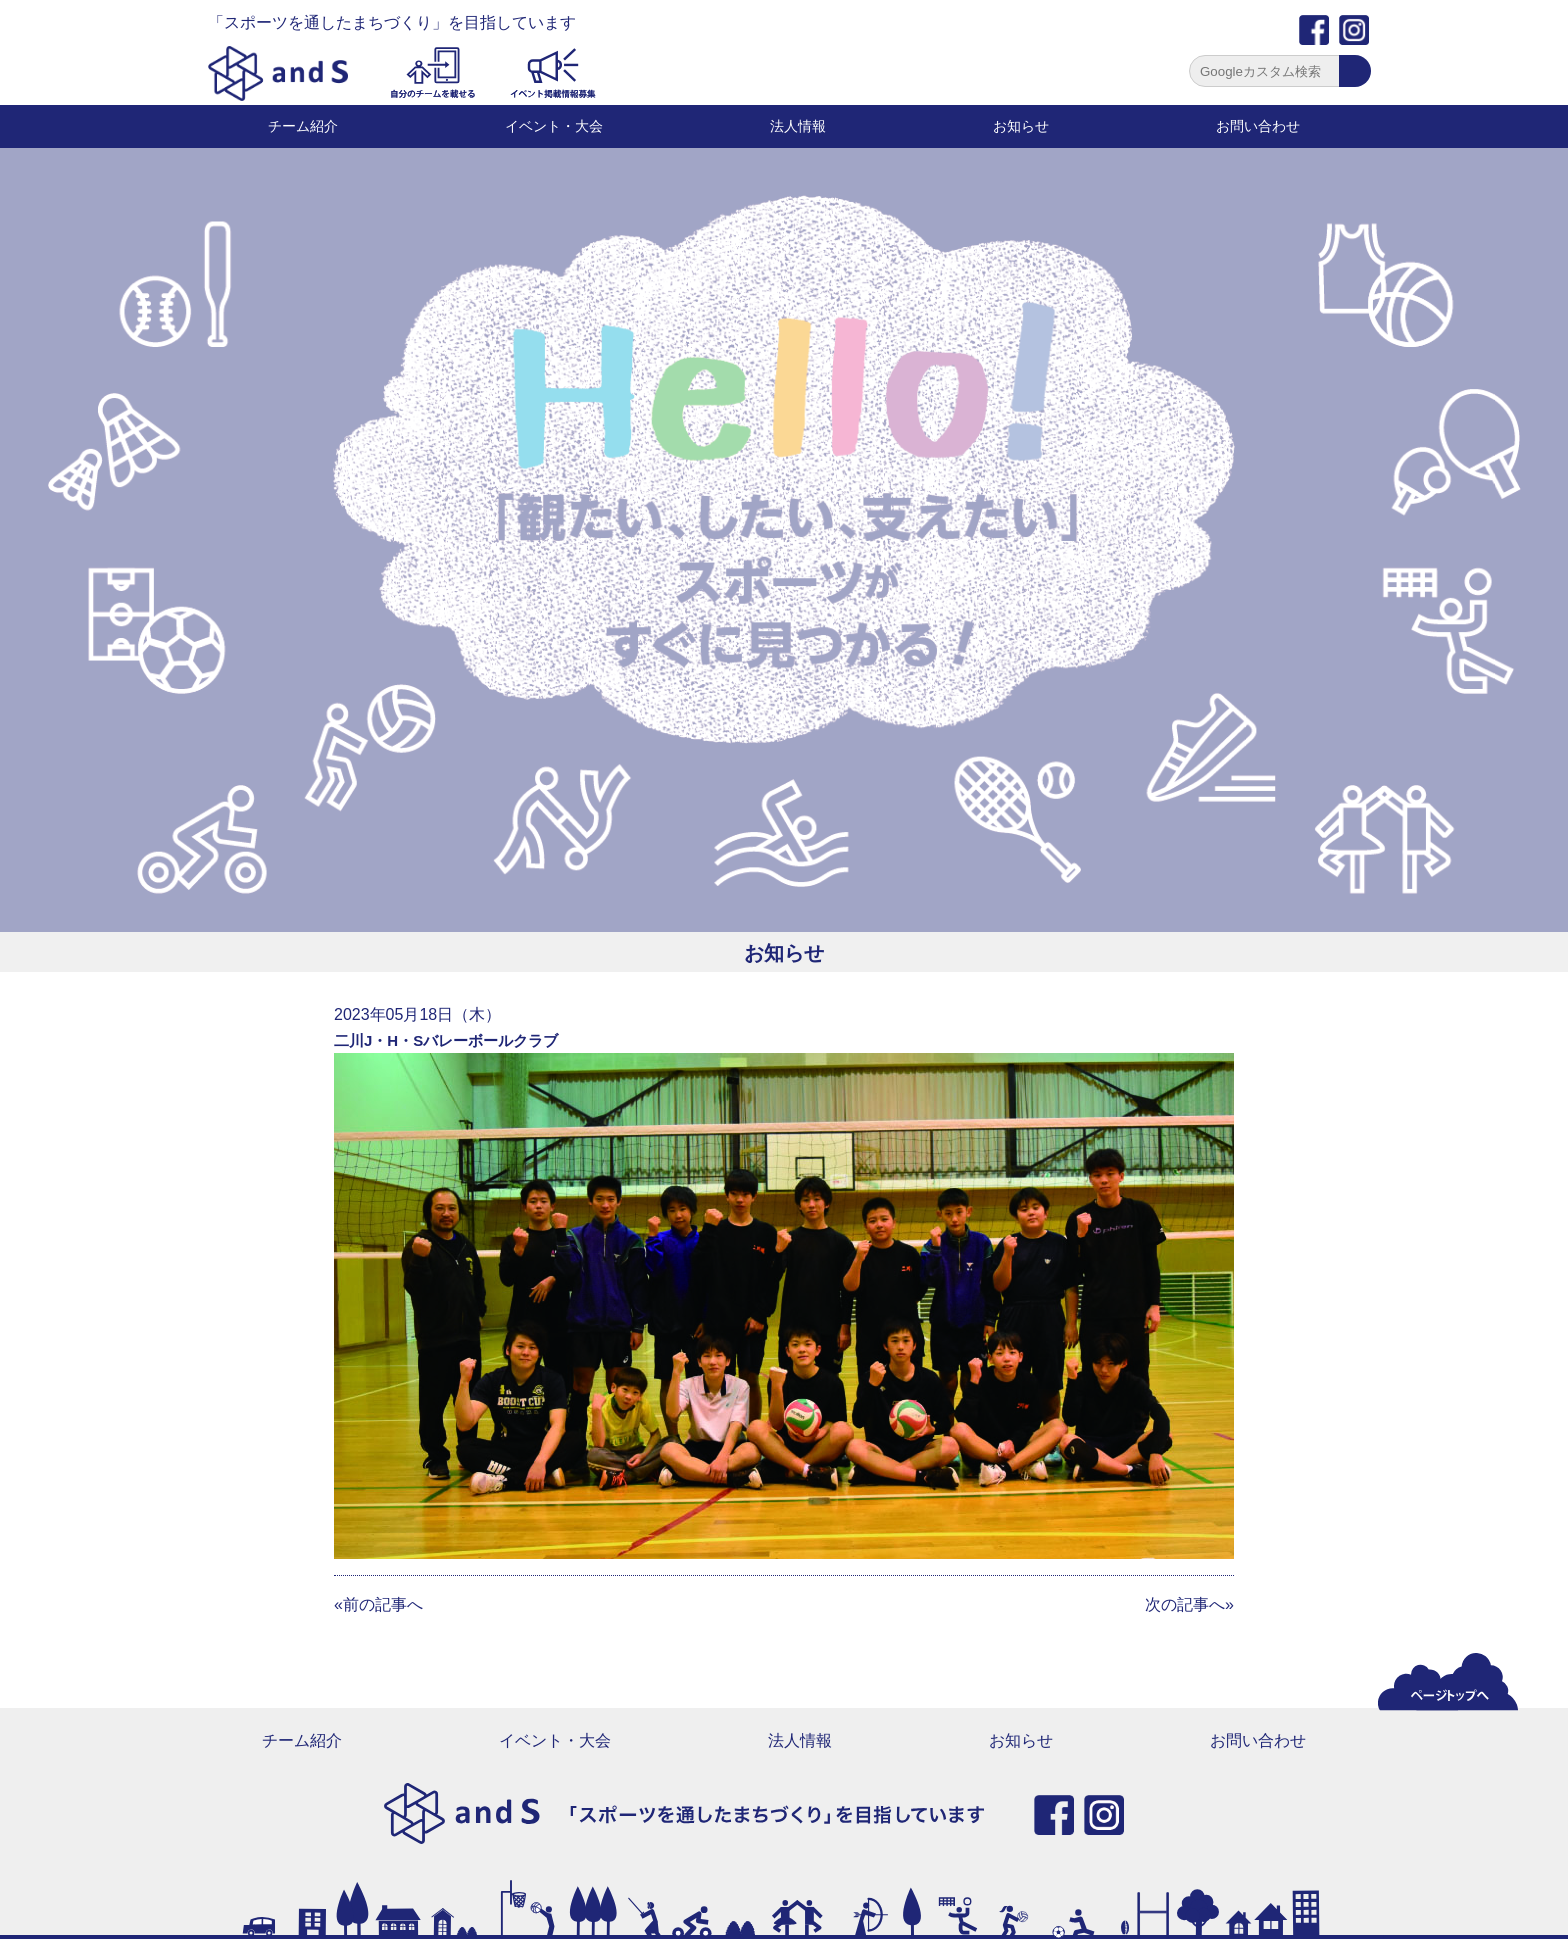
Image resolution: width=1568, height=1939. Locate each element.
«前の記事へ (378, 1604)
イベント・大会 (554, 126)
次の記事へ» (1189, 1604)
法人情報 (798, 126)
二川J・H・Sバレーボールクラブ (446, 1040)
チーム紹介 (303, 126)
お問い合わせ (1258, 126)
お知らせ (1021, 126)
